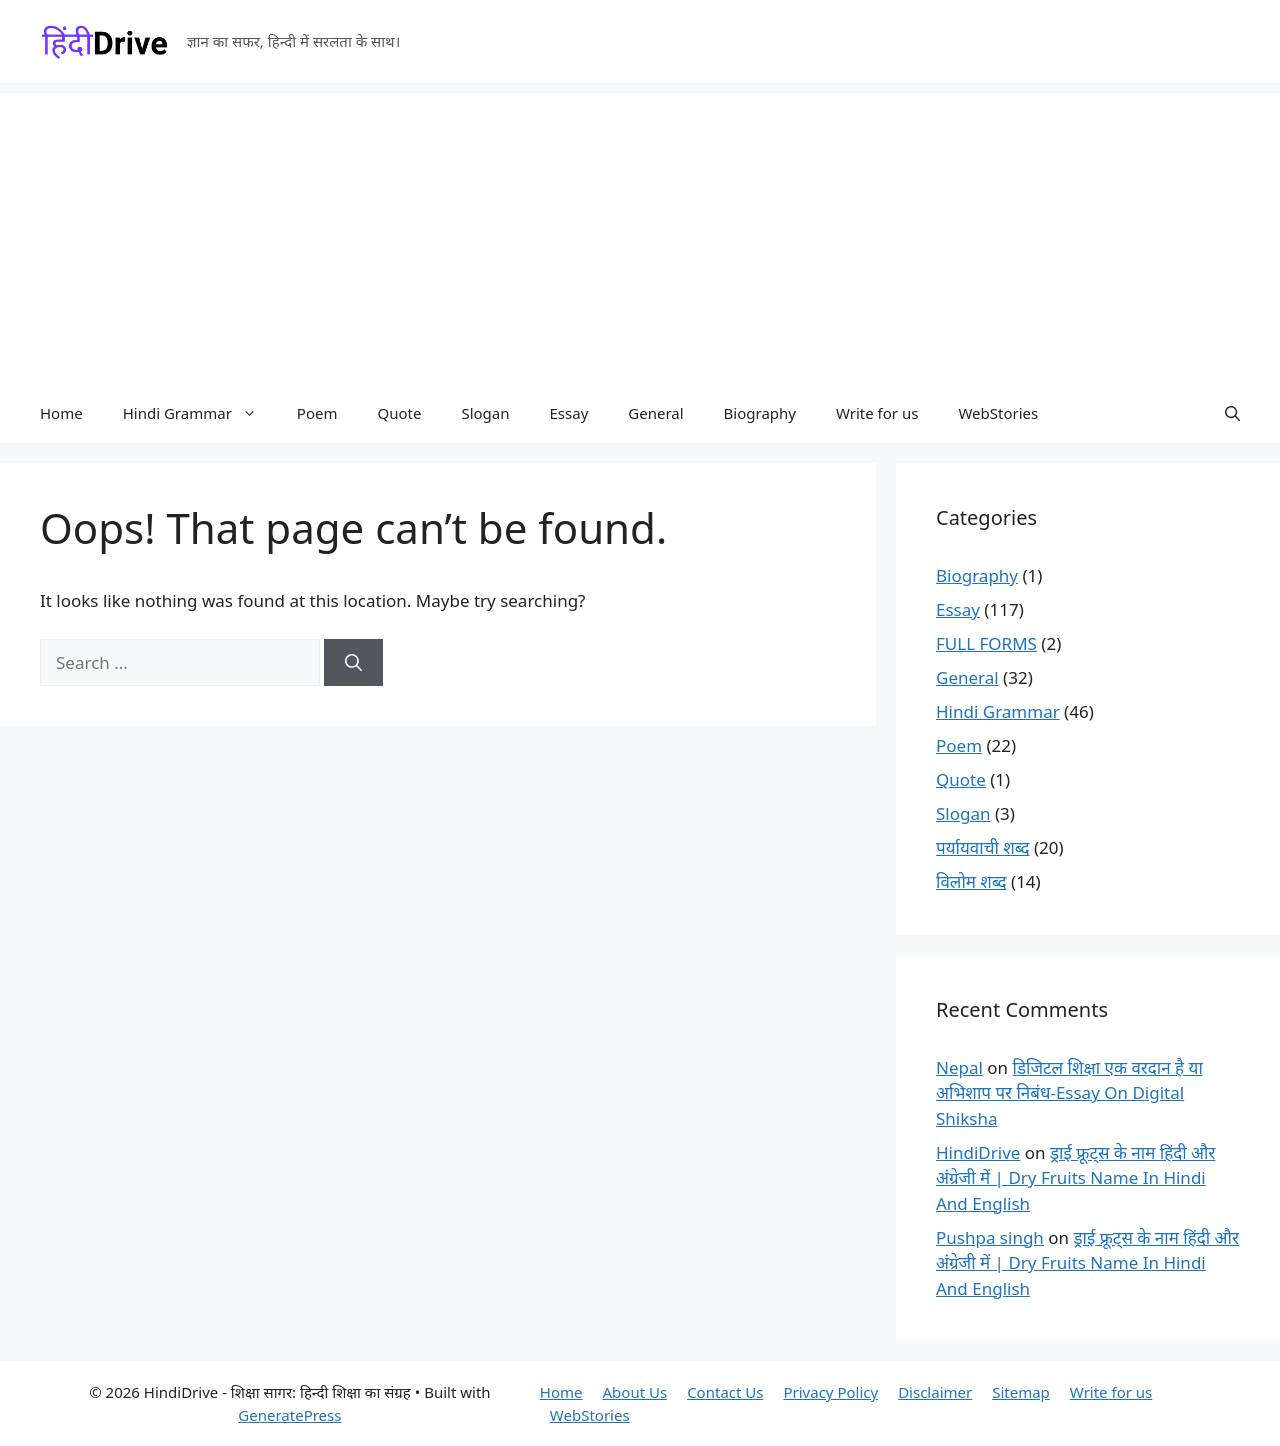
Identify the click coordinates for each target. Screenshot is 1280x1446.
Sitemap (1021, 1392)
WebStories (998, 413)
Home (61, 413)
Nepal (959, 1067)
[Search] (353, 663)
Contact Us (725, 1392)
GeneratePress (289, 1415)
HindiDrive (978, 1152)
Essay (569, 413)
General (655, 413)
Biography (760, 413)
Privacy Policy (830, 1392)
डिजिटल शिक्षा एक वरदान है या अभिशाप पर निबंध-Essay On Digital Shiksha (1069, 1093)
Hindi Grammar (200, 413)
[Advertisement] (640, 233)
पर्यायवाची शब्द (983, 847)
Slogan (485, 413)
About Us (635, 1392)
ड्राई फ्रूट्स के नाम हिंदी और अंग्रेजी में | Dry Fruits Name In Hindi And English (1075, 1178)
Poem (317, 413)
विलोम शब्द (971, 881)
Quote (399, 413)
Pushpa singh (990, 1237)
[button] (1232, 413)
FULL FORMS (986, 643)
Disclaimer (935, 1392)
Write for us (877, 413)
